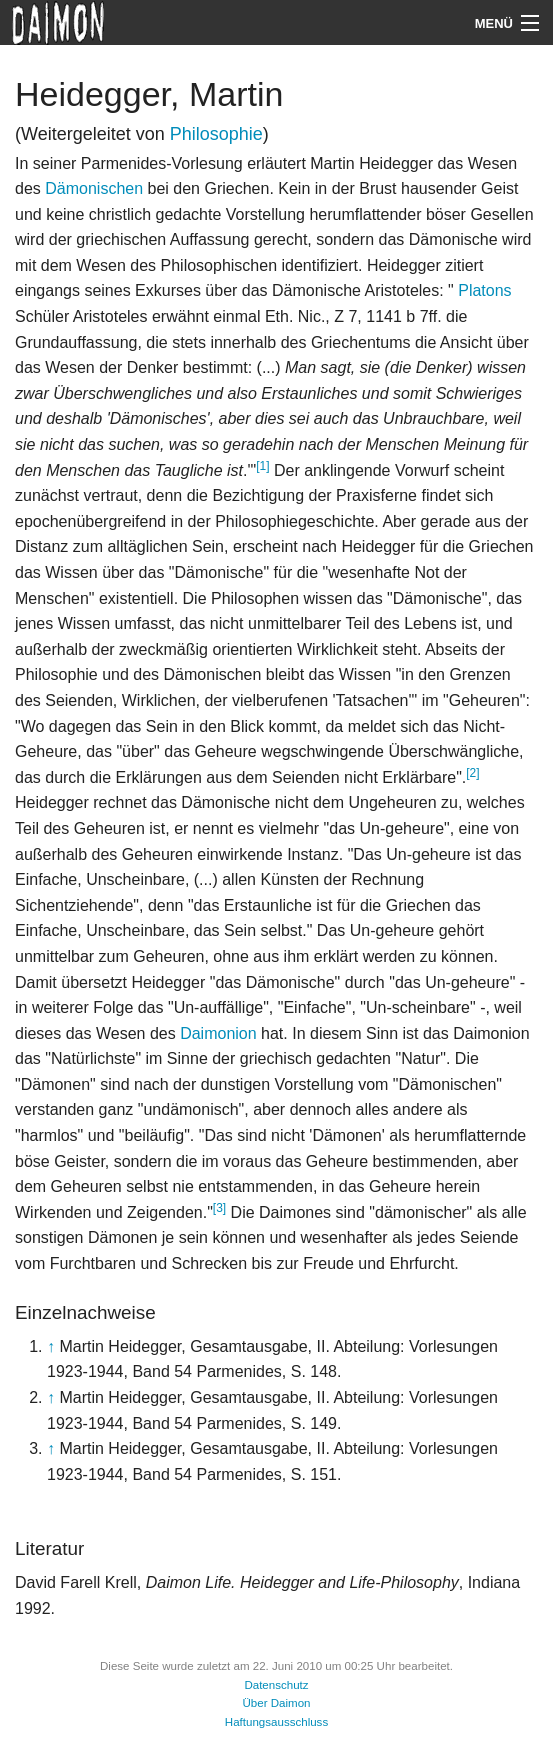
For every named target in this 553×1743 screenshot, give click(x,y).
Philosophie (216, 134)
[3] (219, 1208)
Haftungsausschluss (276, 1722)
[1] (262, 466)
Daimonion (218, 1033)
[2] (472, 773)
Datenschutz (276, 1685)
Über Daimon (276, 1703)
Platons (483, 290)
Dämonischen (94, 188)
